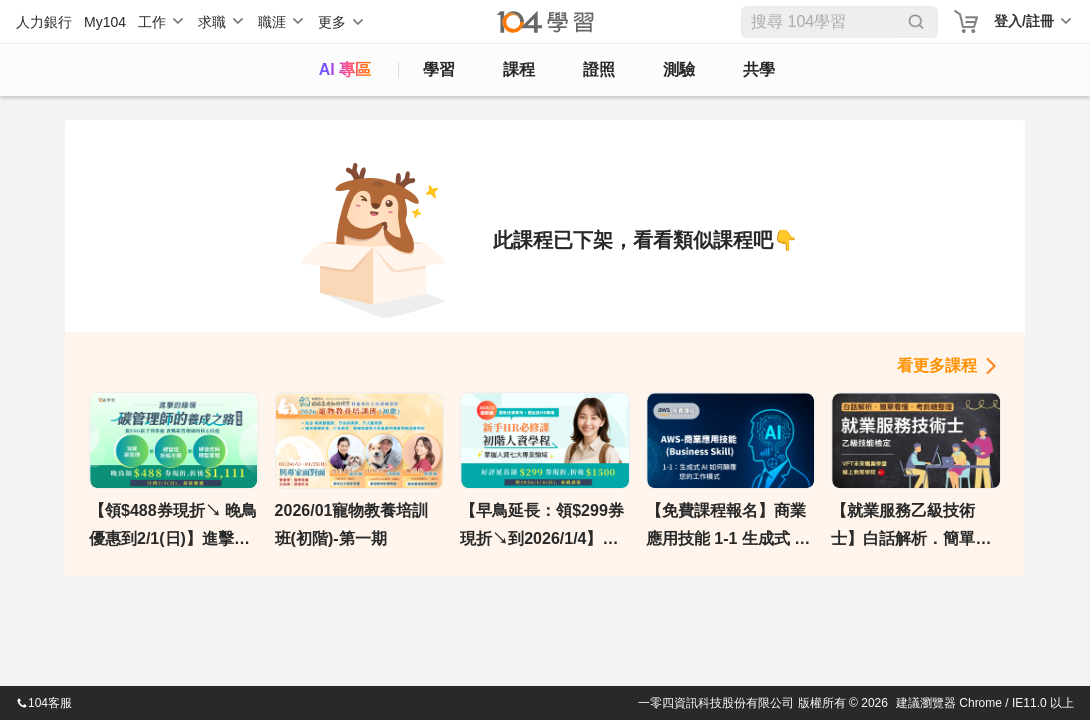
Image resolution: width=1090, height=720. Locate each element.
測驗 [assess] (679, 69)
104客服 (44, 703)
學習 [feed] (439, 69)
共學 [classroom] (759, 69)
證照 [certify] (599, 69)
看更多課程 (937, 365)
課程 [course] (519, 69)
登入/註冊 (1024, 21)
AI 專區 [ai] (345, 69)
